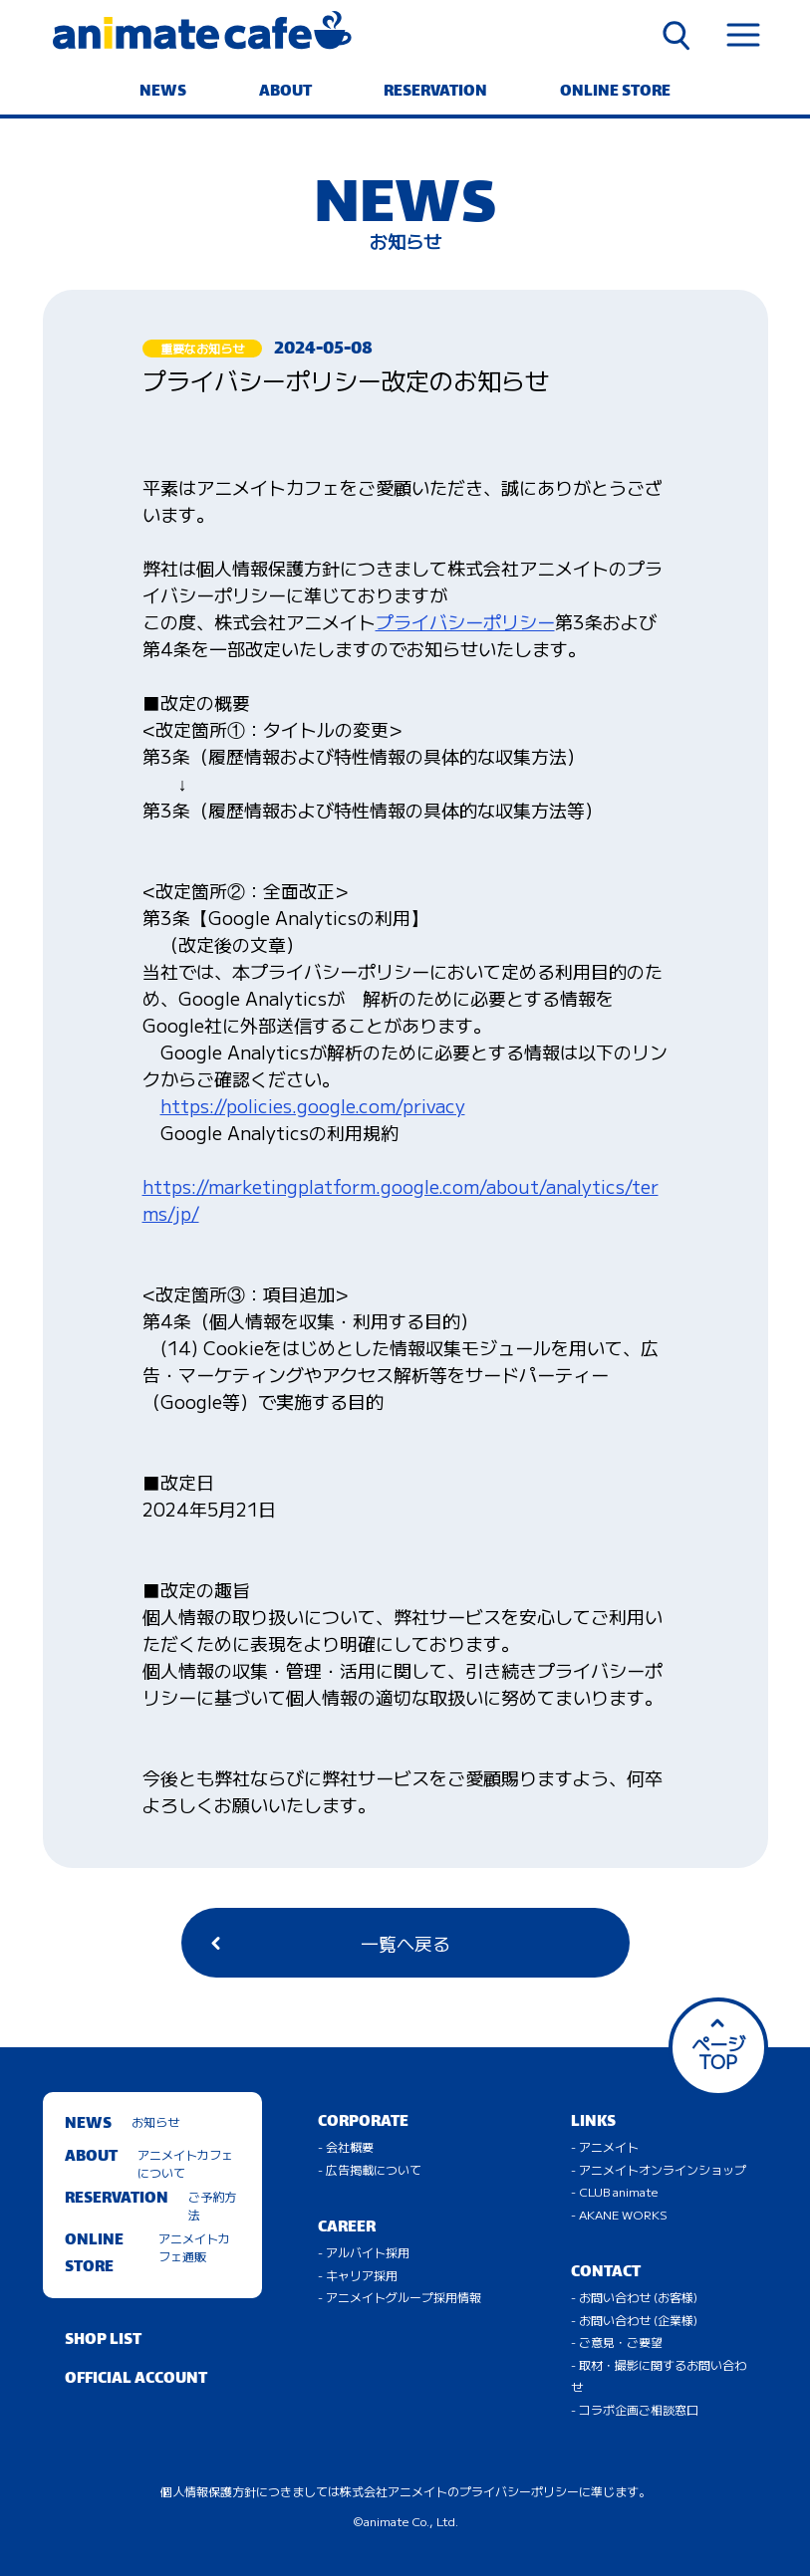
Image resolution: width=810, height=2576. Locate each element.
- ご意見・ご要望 (617, 2341)
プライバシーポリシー (465, 621)
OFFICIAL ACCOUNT (136, 2379)
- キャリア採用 (358, 2274)
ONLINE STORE (615, 92)
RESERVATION (435, 92)
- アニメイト (605, 2146)
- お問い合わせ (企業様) (634, 2319)
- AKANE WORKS (619, 2214)
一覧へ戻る (330, 1943)
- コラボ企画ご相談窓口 (634, 2409)
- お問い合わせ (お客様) (634, 2296)
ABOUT (285, 92)
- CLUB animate (614, 2191)
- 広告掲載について (369, 2169)
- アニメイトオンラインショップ (658, 2169)
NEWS (162, 92)
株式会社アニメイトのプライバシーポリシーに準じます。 (495, 2490)
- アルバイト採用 (363, 2251)
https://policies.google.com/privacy (312, 1105)
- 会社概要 (346, 2146)
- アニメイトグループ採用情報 (399, 2296)
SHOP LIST (103, 2340)
